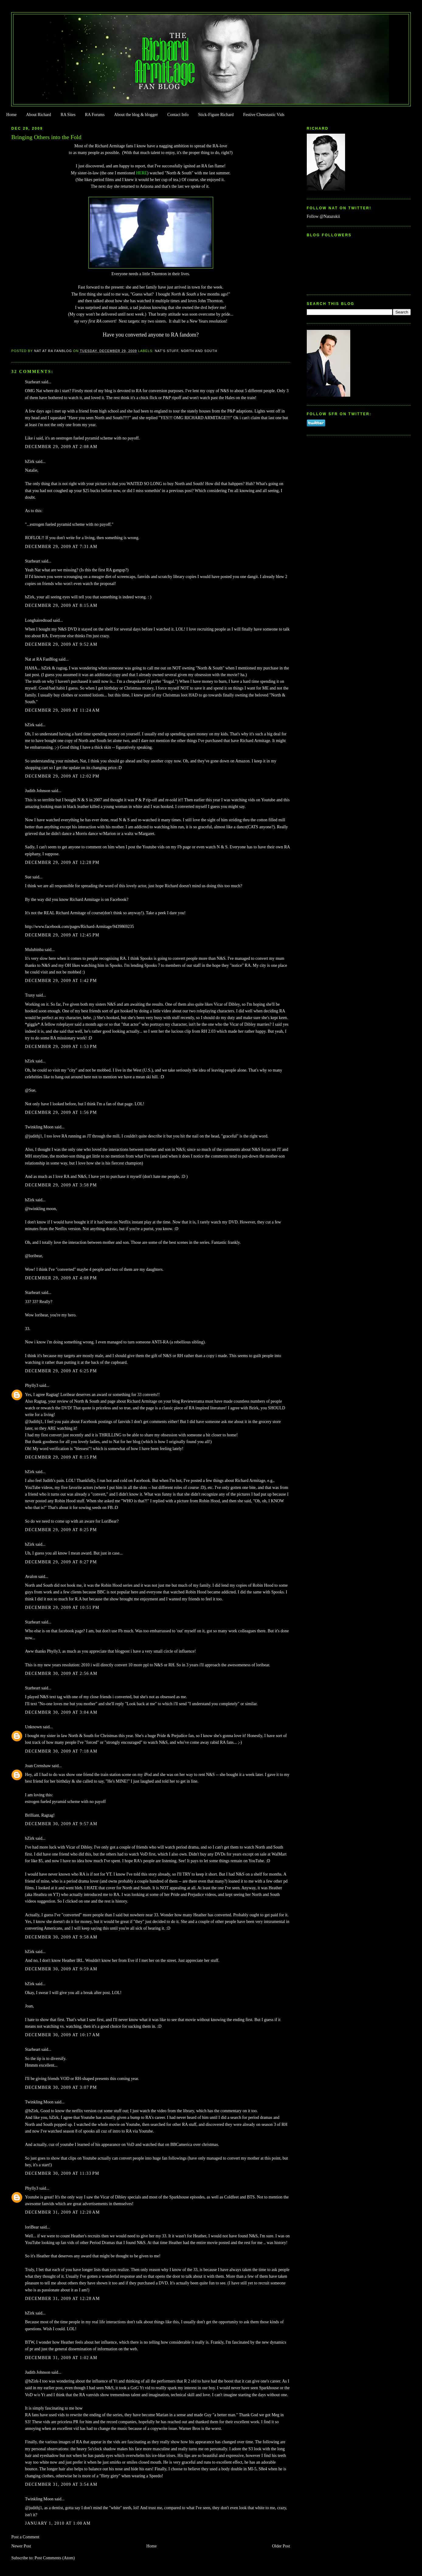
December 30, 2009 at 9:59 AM (61, 1969)
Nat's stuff (166, 351)
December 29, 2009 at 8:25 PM (61, 1529)
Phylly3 (31, 1385)
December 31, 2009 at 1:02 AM (61, 2357)
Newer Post (21, 2546)
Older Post (281, 2546)
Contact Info (178, 114)
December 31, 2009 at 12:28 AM (62, 2298)
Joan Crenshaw (38, 1766)
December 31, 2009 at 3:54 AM (61, 2484)
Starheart (32, 382)
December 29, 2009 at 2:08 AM (61, 446)
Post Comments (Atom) (55, 2558)
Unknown (33, 1727)
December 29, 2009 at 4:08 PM (61, 1278)
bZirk (29, 461)
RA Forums (95, 114)
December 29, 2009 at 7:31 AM (61, 546)
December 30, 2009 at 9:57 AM (61, 1824)
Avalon (31, 1576)
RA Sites (68, 114)
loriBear (32, 2227)
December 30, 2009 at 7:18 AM (61, 1751)
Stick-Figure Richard (215, 114)
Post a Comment (25, 2537)
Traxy (30, 995)
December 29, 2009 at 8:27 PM (61, 1562)
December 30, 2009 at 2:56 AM (61, 1673)
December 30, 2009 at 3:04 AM (61, 1712)
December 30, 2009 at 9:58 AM (61, 1937)
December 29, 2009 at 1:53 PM (61, 1046)
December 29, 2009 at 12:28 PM (62, 862)
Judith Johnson (37, 791)
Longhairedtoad (38, 620)
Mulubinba (34, 949)
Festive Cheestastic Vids (264, 114)
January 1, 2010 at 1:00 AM (58, 2523)
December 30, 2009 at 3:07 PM (61, 2087)
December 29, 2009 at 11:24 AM (62, 710)
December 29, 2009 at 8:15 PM (61, 1457)
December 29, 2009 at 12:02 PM (62, 776)
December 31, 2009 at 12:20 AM (62, 2212)
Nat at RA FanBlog (41, 659)
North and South (199, 351)
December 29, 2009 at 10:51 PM (62, 1607)
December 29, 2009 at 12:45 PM (62, 935)
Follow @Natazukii (323, 216)
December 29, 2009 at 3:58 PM (61, 1185)
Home (11, 114)
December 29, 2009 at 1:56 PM (61, 1112)
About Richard (38, 114)
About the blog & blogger (136, 114)
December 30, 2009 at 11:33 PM (62, 2173)
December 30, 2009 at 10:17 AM (62, 2035)
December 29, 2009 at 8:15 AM (61, 605)
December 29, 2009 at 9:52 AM (61, 644)
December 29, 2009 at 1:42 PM (61, 980)
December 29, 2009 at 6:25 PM (61, 1371)
